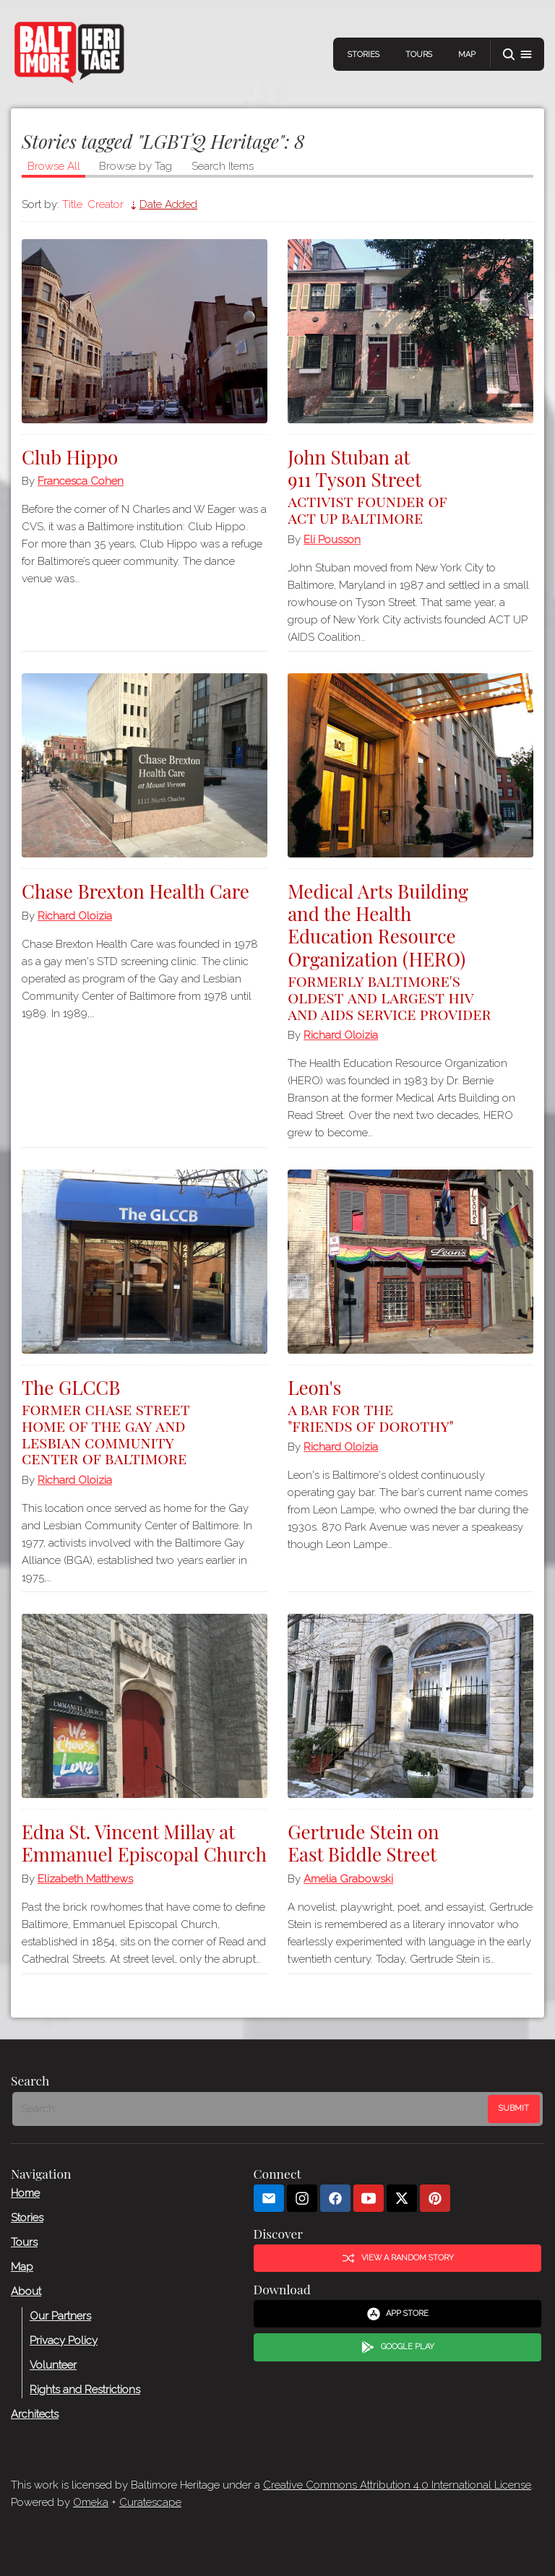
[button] (517, 54)
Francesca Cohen (81, 481)
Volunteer (53, 2364)
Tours (418, 54)
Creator (105, 204)
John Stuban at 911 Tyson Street (410, 485)
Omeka (90, 2502)
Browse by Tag (135, 166)
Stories (363, 54)
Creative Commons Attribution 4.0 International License (397, 2484)
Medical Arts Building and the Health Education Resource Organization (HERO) (410, 949)
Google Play (397, 2347)
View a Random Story (397, 2258)
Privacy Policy (64, 2339)
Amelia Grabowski (348, 1878)
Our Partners (60, 2315)
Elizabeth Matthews (85, 1878)
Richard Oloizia (75, 915)
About (26, 2290)
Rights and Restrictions (85, 2388)
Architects (35, 2413)
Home (25, 2192)
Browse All (53, 166)
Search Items (223, 166)
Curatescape (150, 2502)
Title (72, 204)
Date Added (168, 204)
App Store (397, 2314)
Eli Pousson (332, 539)
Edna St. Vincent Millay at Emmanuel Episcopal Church (144, 1843)
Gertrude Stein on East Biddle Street (363, 1843)
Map (467, 54)
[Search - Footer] (251, 2108)
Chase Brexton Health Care (135, 891)
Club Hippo (70, 457)
